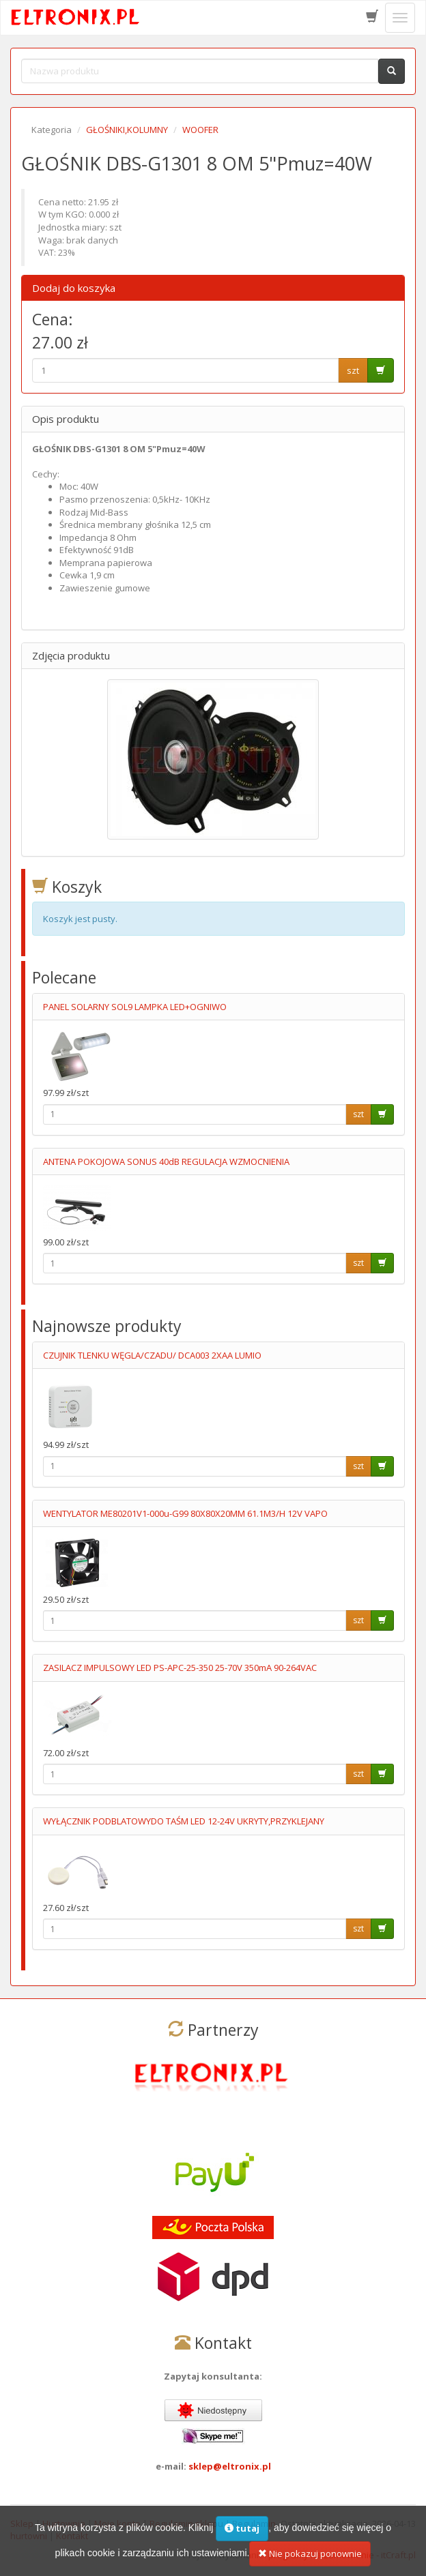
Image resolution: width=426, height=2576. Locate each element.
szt (353, 370)
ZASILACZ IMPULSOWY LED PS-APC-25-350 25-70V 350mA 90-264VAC (180, 1667)
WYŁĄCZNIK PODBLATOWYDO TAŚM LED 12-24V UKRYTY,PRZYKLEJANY (183, 1821)
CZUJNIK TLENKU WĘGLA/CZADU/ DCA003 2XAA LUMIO (152, 1355)
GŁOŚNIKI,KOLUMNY (127, 129)
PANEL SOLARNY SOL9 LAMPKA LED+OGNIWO (135, 1007)
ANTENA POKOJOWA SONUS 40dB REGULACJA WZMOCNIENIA (166, 1161)
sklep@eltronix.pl (229, 2466)
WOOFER (200, 129)
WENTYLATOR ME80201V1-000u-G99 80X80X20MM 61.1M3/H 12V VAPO (185, 1513)
